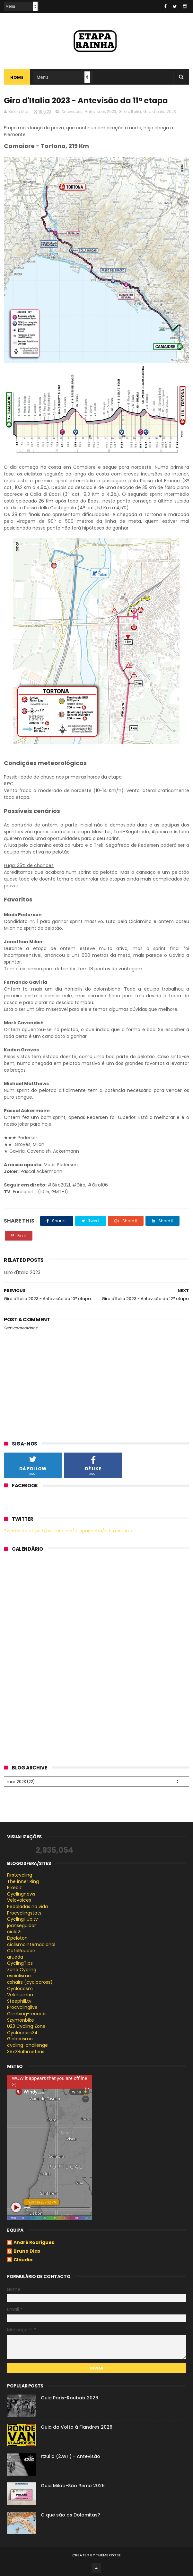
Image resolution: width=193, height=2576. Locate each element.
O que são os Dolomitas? (70, 2515)
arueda (15, 1957)
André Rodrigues (33, 2243)
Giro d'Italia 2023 (159, 111)
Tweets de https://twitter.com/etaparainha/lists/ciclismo (69, 1531)
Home (16, 77)
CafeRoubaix (21, 1950)
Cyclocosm (20, 1988)
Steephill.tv (19, 2001)
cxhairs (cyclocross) (30, 1982)
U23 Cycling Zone (26, 2026)
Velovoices (19, 1900)
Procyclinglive (22, 2007)
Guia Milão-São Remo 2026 (73, 2485)
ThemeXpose (108, 2555)
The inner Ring (23, 1881)
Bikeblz (14, 1887)
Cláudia (22, 2260)
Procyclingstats (24, 1913)
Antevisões (72, 111)
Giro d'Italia (129, 111)
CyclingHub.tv (22, 1919)
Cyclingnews (21, 1894)
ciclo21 (14, 1931)
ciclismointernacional (31, 1944)
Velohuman (20, 1994)
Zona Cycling (21, 1969)
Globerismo (20, 2039)
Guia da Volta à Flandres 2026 (76, 2427)
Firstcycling (19, 1875)
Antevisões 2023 (100, 111)
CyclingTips (20, 1963)
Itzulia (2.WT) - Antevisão (70, 2456)
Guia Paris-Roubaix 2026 (69, 2398)
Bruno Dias (26, 2251)
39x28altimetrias (25, 2051)
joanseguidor (21, 1925)
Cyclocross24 (22, 2032)
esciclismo (19, 1975)
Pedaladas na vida (27, 1906)
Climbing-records (27, 2013)
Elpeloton (17, 1938)
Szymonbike (20, 2020)
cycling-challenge (27, 2045)
